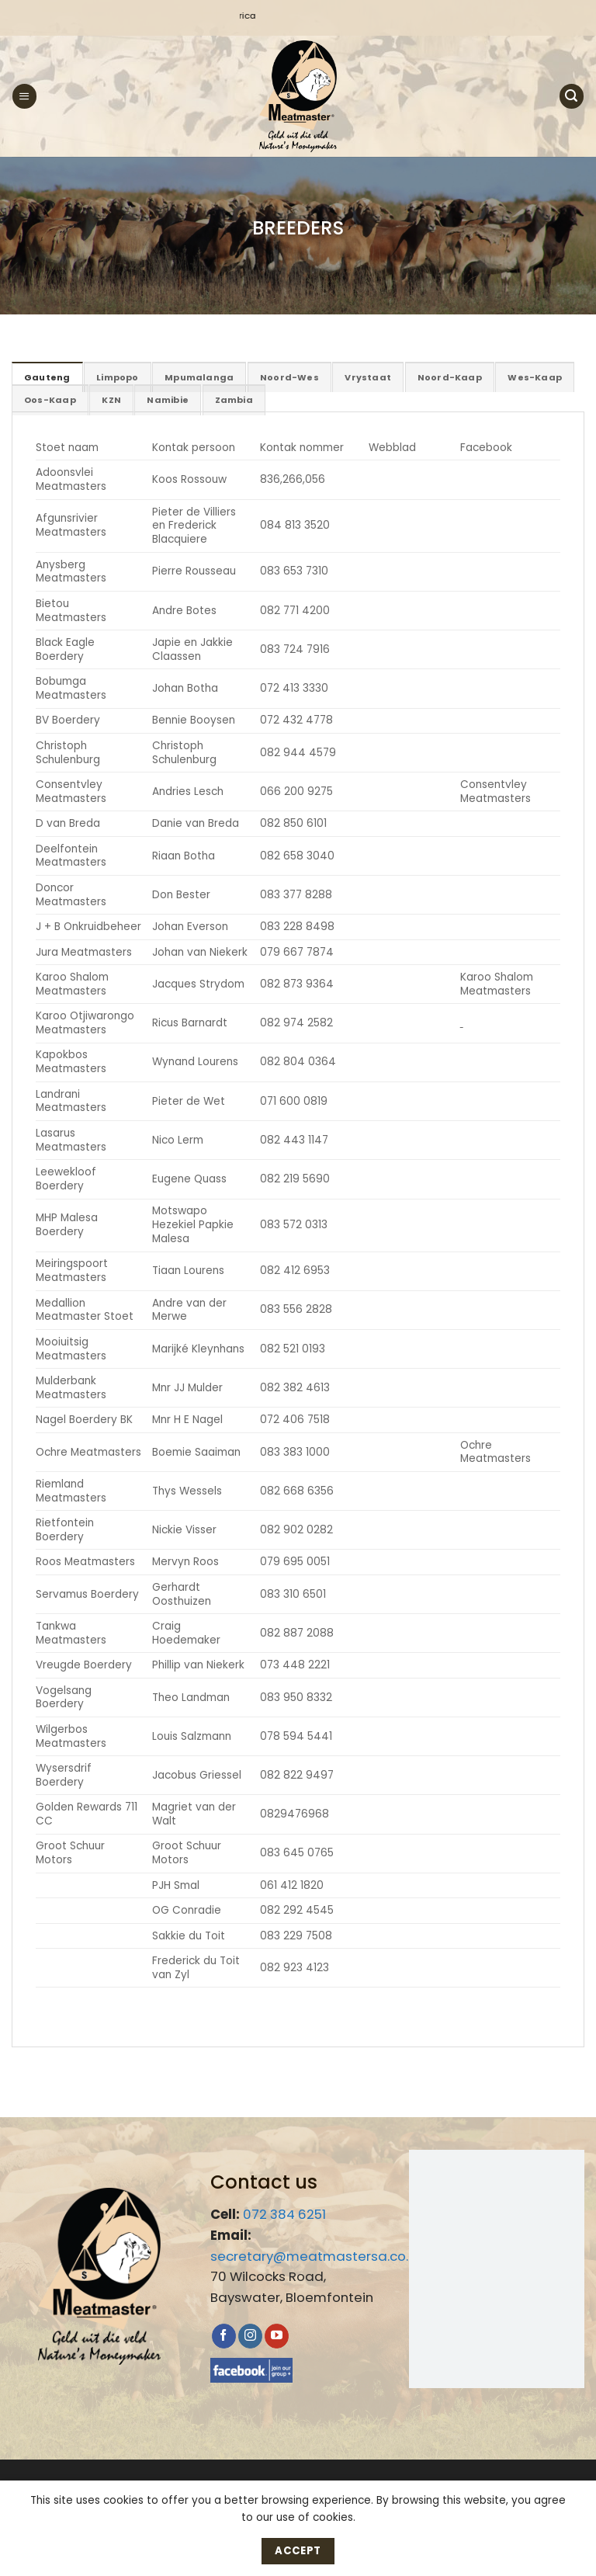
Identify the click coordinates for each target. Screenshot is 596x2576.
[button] (24, 96)
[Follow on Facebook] (224, 2334)
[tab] (46, 377)
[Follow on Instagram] (250, 2334)
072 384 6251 (284, 2213)
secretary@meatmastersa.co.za (317, 2254)
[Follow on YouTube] (277, 2334)
